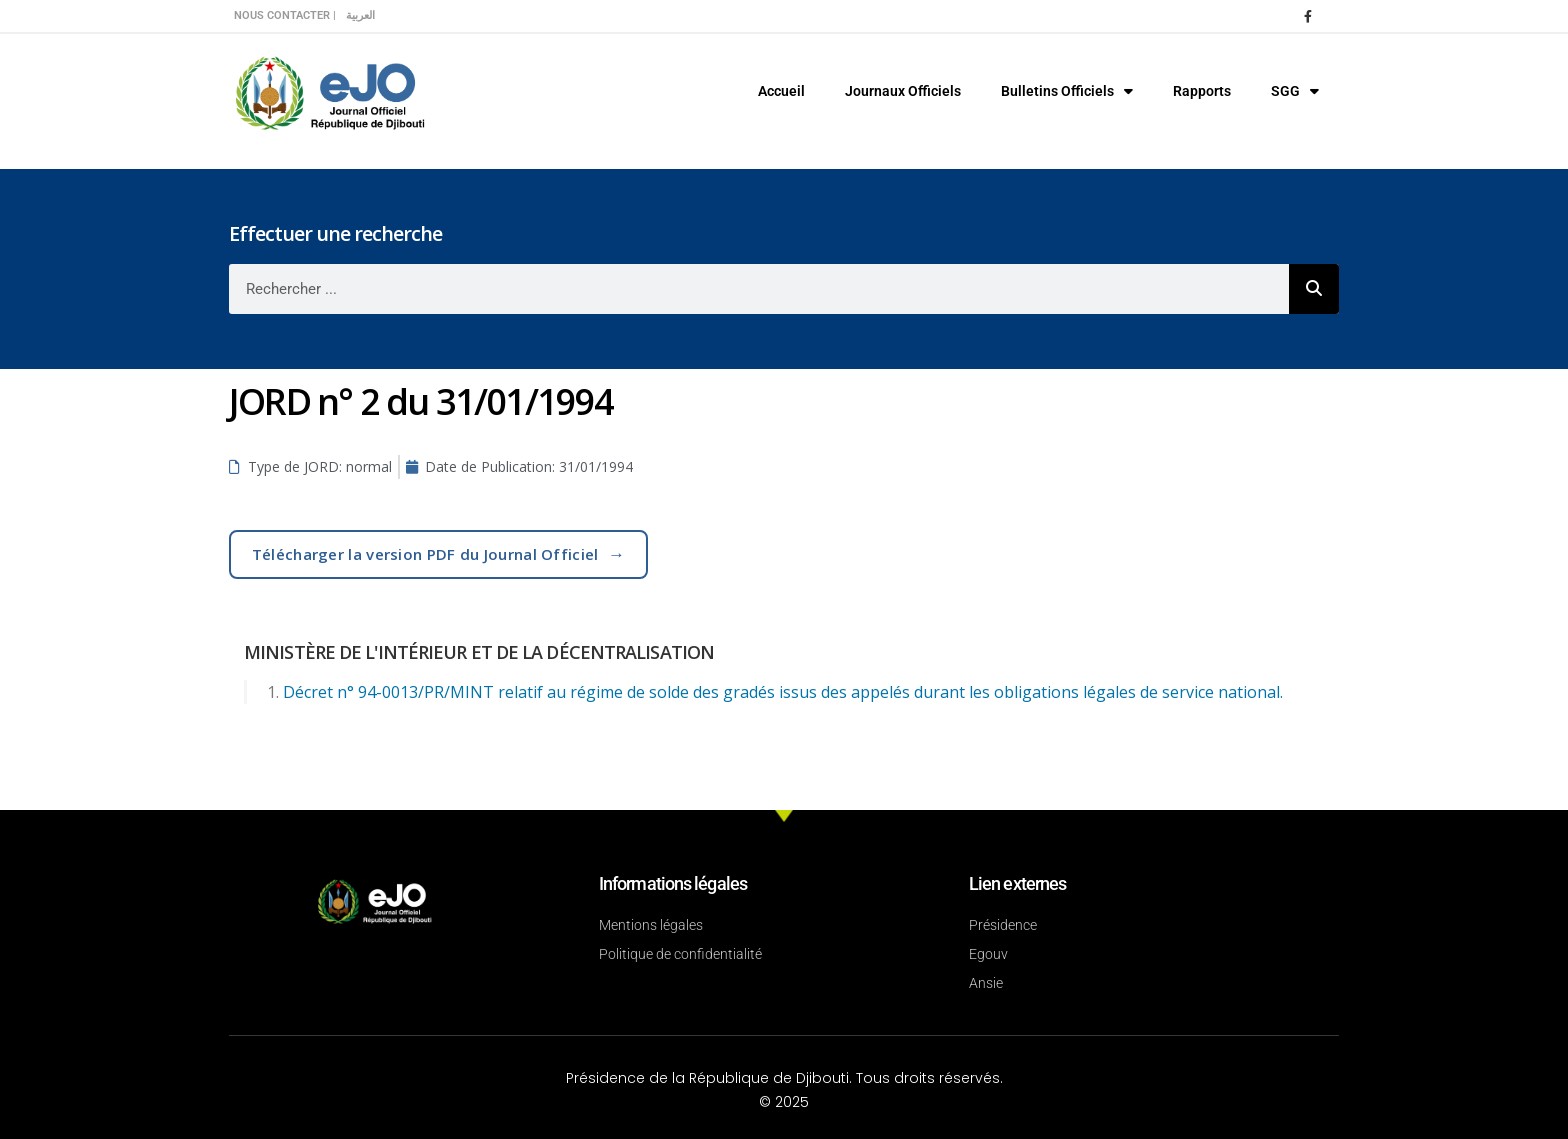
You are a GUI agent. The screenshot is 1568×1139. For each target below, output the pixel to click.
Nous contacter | (285, 15)
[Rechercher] (1314, 289)
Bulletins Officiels (1067, 91)
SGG (1295, 91)
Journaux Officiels (903, 91)
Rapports (1202, 91)
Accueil (781, 91)
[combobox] (759, 289)
